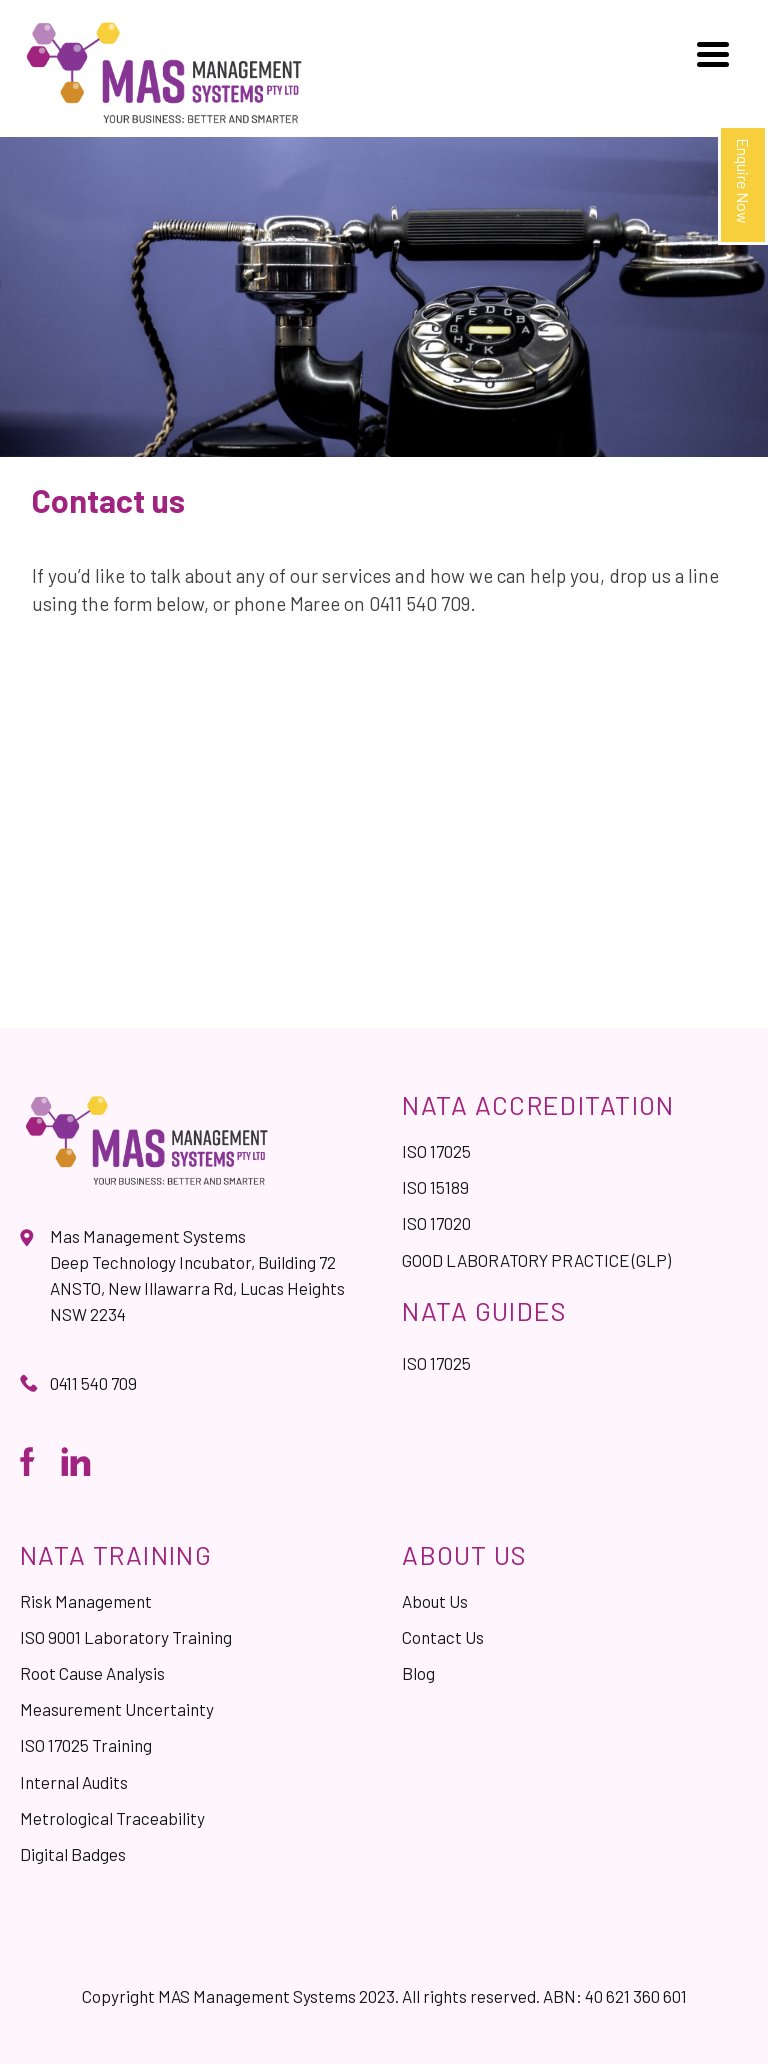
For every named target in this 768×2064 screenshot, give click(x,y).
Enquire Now (743, 181)
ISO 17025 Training (86, 1745)
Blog (418, 1673)
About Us (435, 1601)
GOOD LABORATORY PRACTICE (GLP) (536, 1260)
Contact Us (443, 1637)
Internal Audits (74, 1782)
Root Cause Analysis (92, 1673)
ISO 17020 (436, 1223)
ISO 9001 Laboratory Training (126, 1637)
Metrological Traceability (112, 1818)
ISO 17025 (436, 1151)
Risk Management (86, 1601)
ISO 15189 (435, 1187)
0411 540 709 (93, 1383)
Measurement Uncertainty (117, 1709)
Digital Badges (73, 1854)
